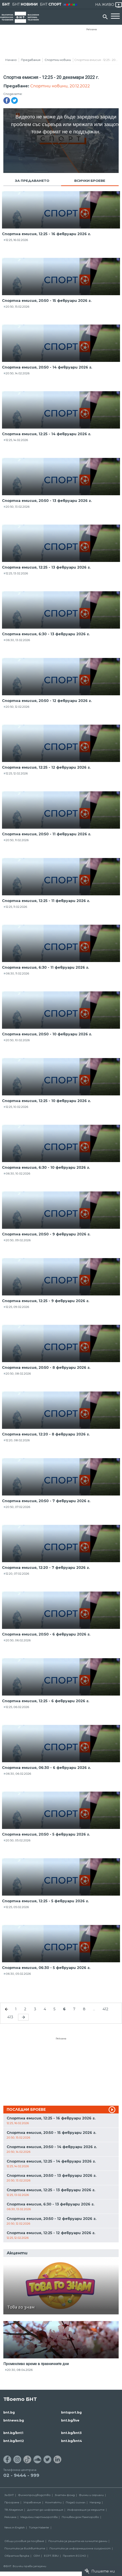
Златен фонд (65, 2495)
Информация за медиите (86, 2509)
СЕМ (36, 2555)
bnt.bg (9, 2412)
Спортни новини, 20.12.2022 (60, 86)
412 (105, 2009)
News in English (14, 2527)
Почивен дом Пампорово (80, 2517)
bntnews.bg (13, 2420)
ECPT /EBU (51, 2555)
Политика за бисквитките (24, 2548)
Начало (11, 60)
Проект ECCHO (74, 2555)
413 (10, 2017)
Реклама (91, 29)
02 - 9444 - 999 (21, 2475)
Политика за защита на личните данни (77, 2541)
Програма (11, 2502)
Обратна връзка (16, 2555)
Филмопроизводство (34, 2495)
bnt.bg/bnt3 (71, 2433)
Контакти (53, 2502)
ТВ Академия (13, 2509)
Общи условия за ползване (24, 2541)
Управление (32, 2502)
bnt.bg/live (70, 2420)
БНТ (6, 4)
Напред (95, 2502)
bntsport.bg (71, 2412)
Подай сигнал (75, 2502)
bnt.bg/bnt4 (71, 2441)
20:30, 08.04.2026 (20, 2370)
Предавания (30, 60)
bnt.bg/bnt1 (13, 2433)
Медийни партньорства (39, 2517)
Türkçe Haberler (39, 2527)
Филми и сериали (91, 2495)
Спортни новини (58, 60)
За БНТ (9, 2495)
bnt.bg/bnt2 (13, 2441)
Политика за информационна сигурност (80, 2548)
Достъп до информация (45, 2509)
